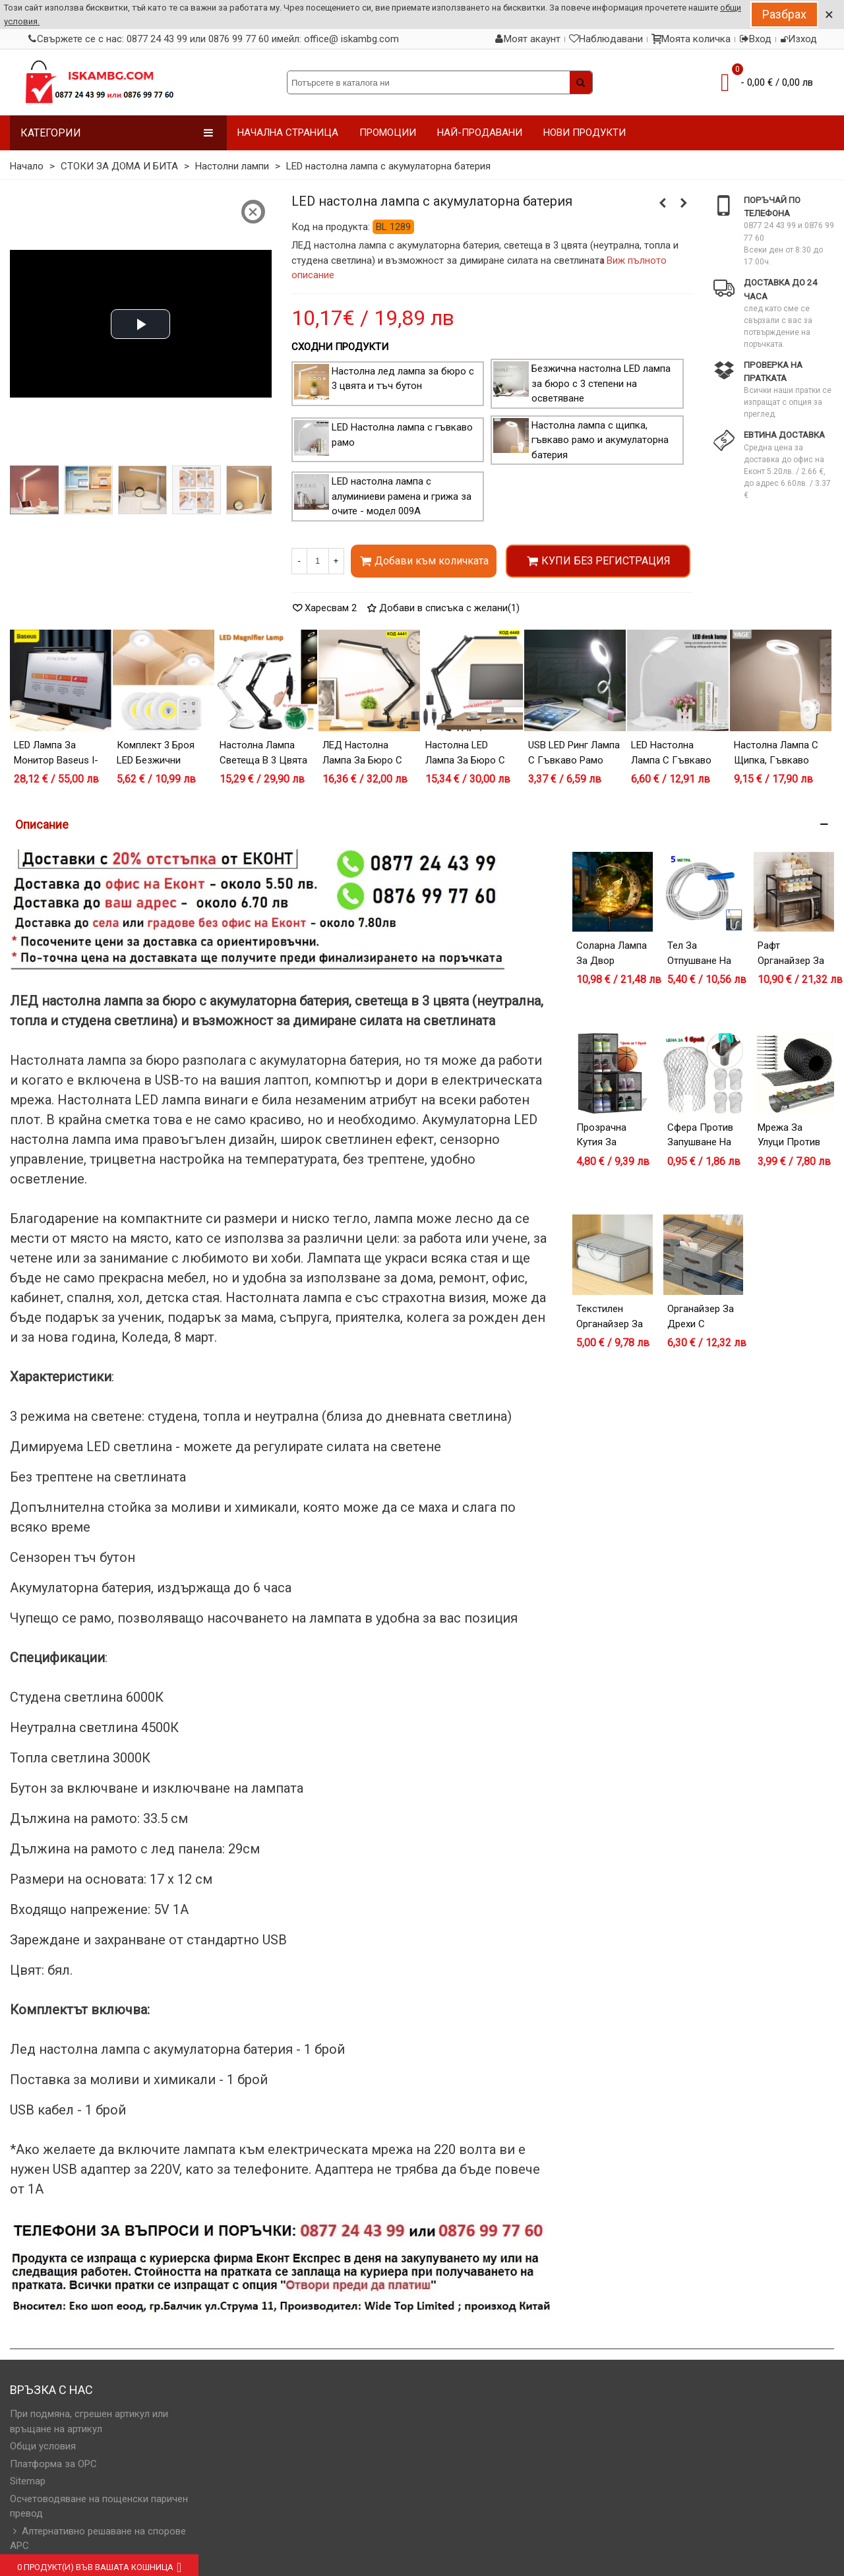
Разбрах (784, 14)
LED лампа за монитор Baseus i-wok (56, 760)
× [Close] (829, 14)
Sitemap (27, 2481)
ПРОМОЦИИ (387, 132)
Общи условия (43, 2446)
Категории (117, 132)
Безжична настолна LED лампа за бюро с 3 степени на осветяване (601, 383)
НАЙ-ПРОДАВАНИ (479, 132)
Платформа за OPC (53, 2464)
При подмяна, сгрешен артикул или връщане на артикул (89, 2421)
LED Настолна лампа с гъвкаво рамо (671, 760)
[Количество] (318, 561)
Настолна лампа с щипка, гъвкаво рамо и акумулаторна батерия (600, 440)
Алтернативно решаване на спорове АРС (98, 2538)
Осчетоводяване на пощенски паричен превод (99, 2506)
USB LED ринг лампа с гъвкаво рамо (574, 752)
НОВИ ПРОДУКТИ (584, 132)
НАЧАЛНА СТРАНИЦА (287, 132)
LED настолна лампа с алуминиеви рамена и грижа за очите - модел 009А (401, 496)
